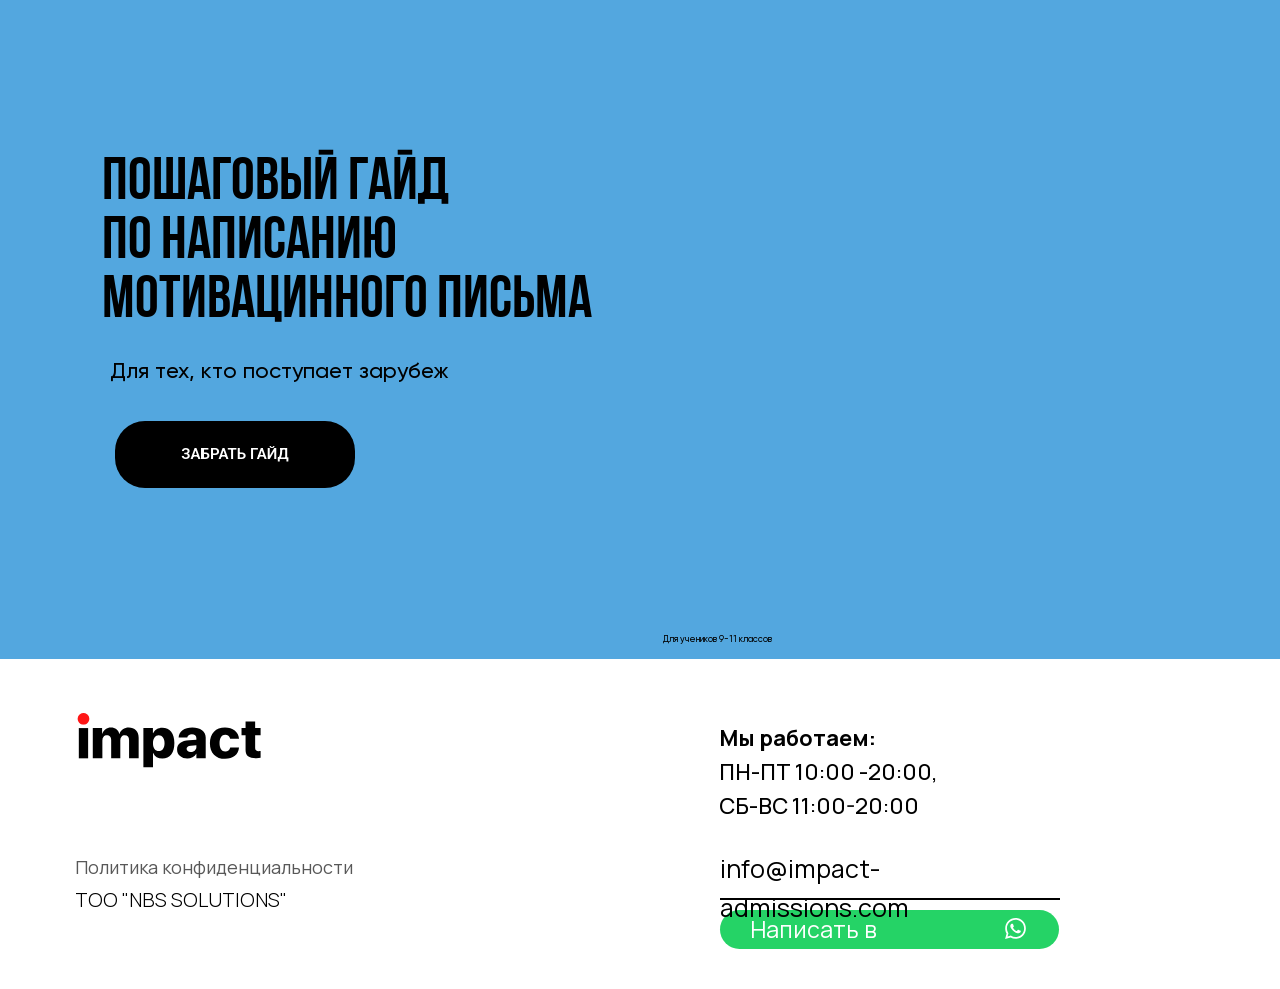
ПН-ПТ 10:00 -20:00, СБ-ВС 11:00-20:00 (828, 772)
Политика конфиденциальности (214, 867)
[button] (235, 454)
